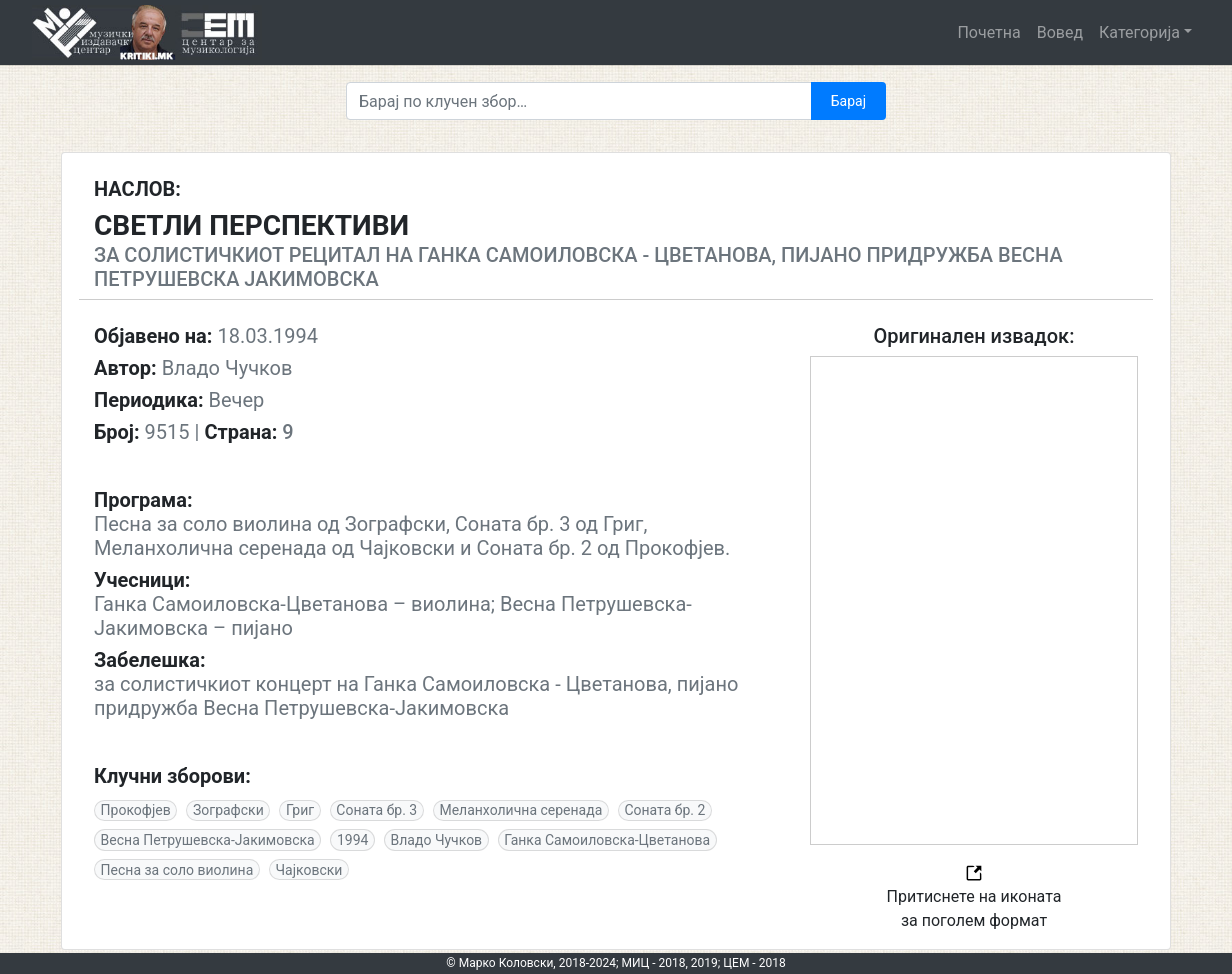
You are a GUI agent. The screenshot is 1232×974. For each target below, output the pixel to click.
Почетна (988, 32)
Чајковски (308, 870)
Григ (300, 810)
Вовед (1060, 32)
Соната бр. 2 (664, 810)
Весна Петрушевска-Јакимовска (208, 840)
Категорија (1139, 32)
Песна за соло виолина (177, 870)
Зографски (228, 810)
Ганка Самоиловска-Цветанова (607, 840)
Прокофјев (136, 810)
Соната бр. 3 (376, 810)
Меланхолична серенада (520, 810)
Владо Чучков (437, 840)
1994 (352, 840)
